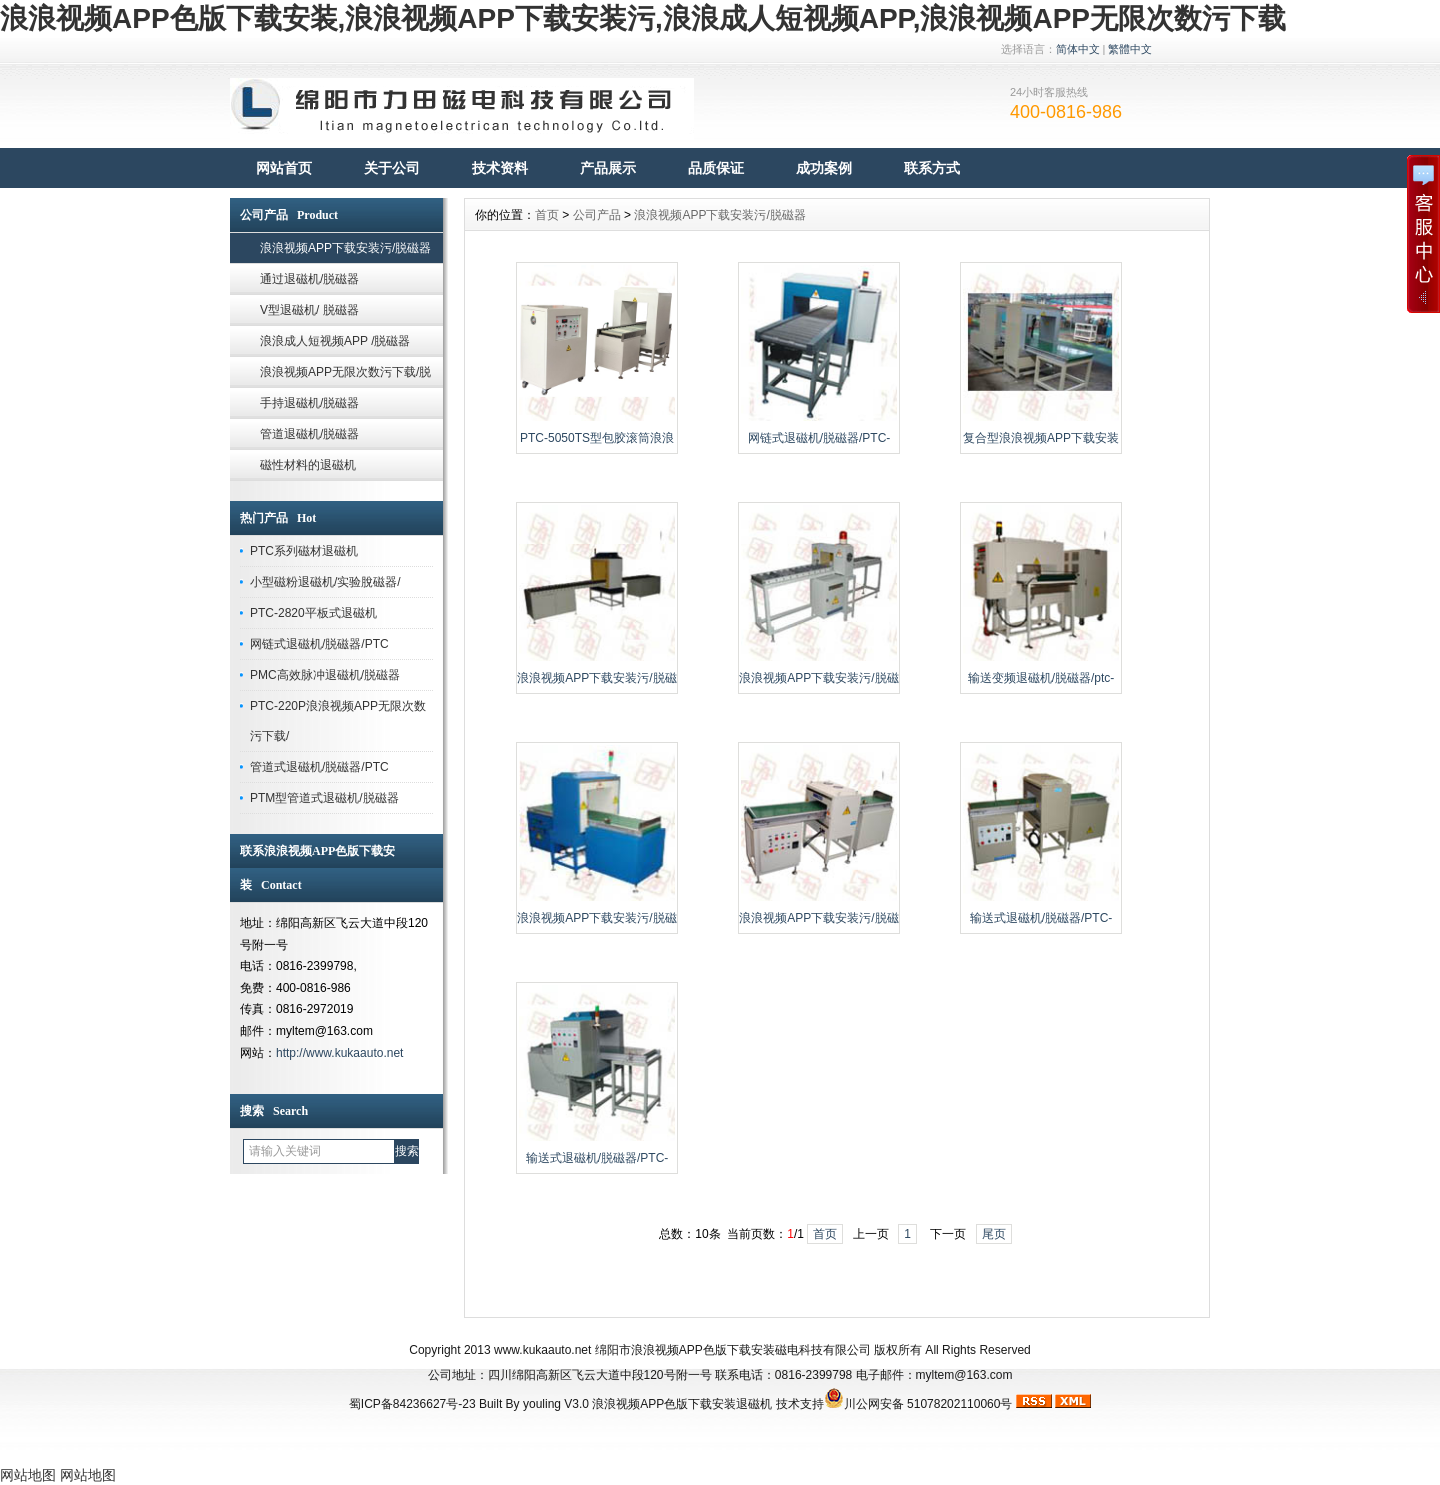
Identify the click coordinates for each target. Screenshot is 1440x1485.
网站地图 (28, 1475)
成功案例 (824, 168)
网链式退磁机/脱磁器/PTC (319, 644)
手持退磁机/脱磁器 (309, 403)
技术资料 (500, 168)
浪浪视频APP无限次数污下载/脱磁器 (345, 376)
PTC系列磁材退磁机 (304, 551)
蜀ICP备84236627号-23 (412, 1404)
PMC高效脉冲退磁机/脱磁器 (325, 675)
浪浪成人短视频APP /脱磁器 (335, 341)
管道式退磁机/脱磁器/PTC (319, 767)
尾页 (994, 1234)
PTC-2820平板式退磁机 (313, 613)
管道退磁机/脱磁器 (309, 434)
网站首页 (284, 168)
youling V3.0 (556, 1404)
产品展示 (608, 168)
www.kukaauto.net (542, 1350)
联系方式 (932, 168)
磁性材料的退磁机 (308, 465)
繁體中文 (1130, 49)
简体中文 (1078, 49)
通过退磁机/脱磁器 (309, 279)
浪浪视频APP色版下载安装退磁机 (682, 1404)
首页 (547, 215)
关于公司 (392, 168)
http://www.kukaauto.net (339, 1053)
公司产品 (597, 215)
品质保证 (716, 168)
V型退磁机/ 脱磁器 (309, 310)
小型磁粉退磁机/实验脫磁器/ (325, 582)
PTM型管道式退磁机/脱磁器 (324, 798)
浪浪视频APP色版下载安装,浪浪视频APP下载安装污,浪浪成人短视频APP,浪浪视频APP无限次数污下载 (643, 18)
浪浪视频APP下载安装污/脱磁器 (345, 248)
